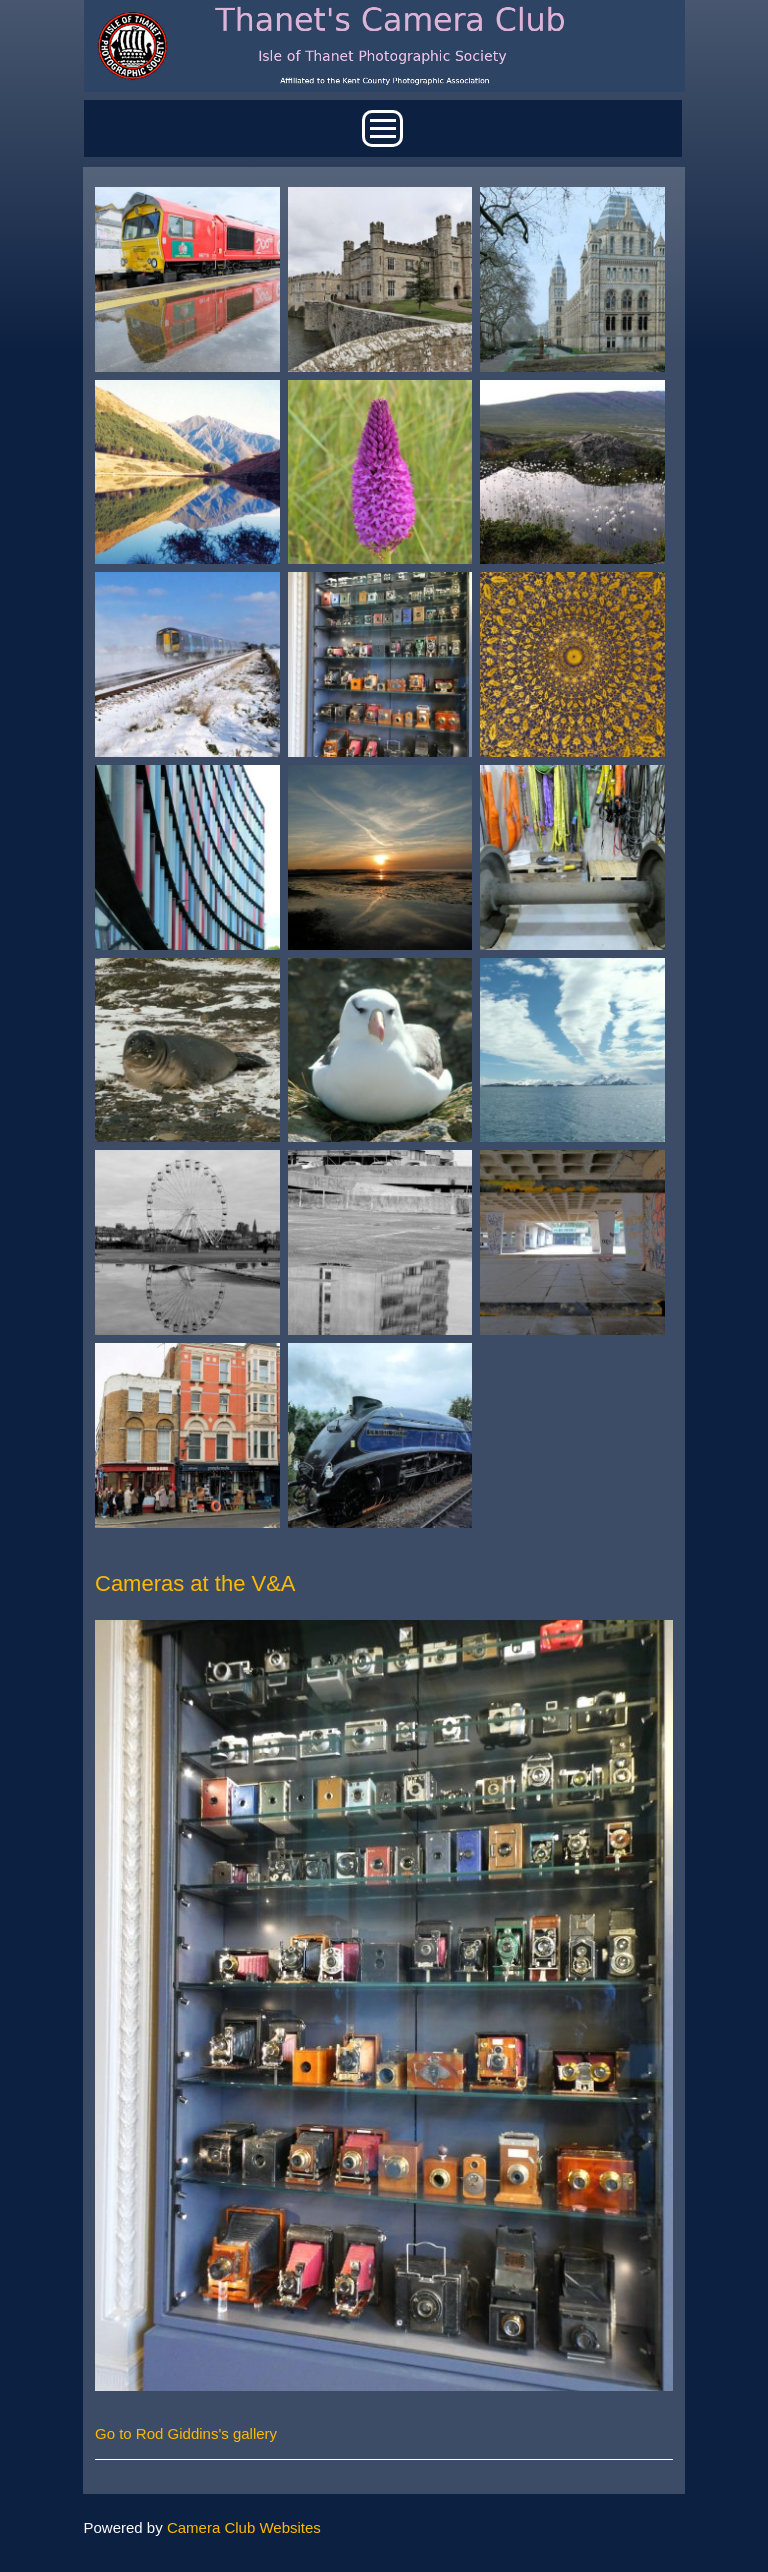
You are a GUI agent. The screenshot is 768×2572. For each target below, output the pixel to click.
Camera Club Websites (244, 2527)
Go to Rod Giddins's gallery (186, 2433)
